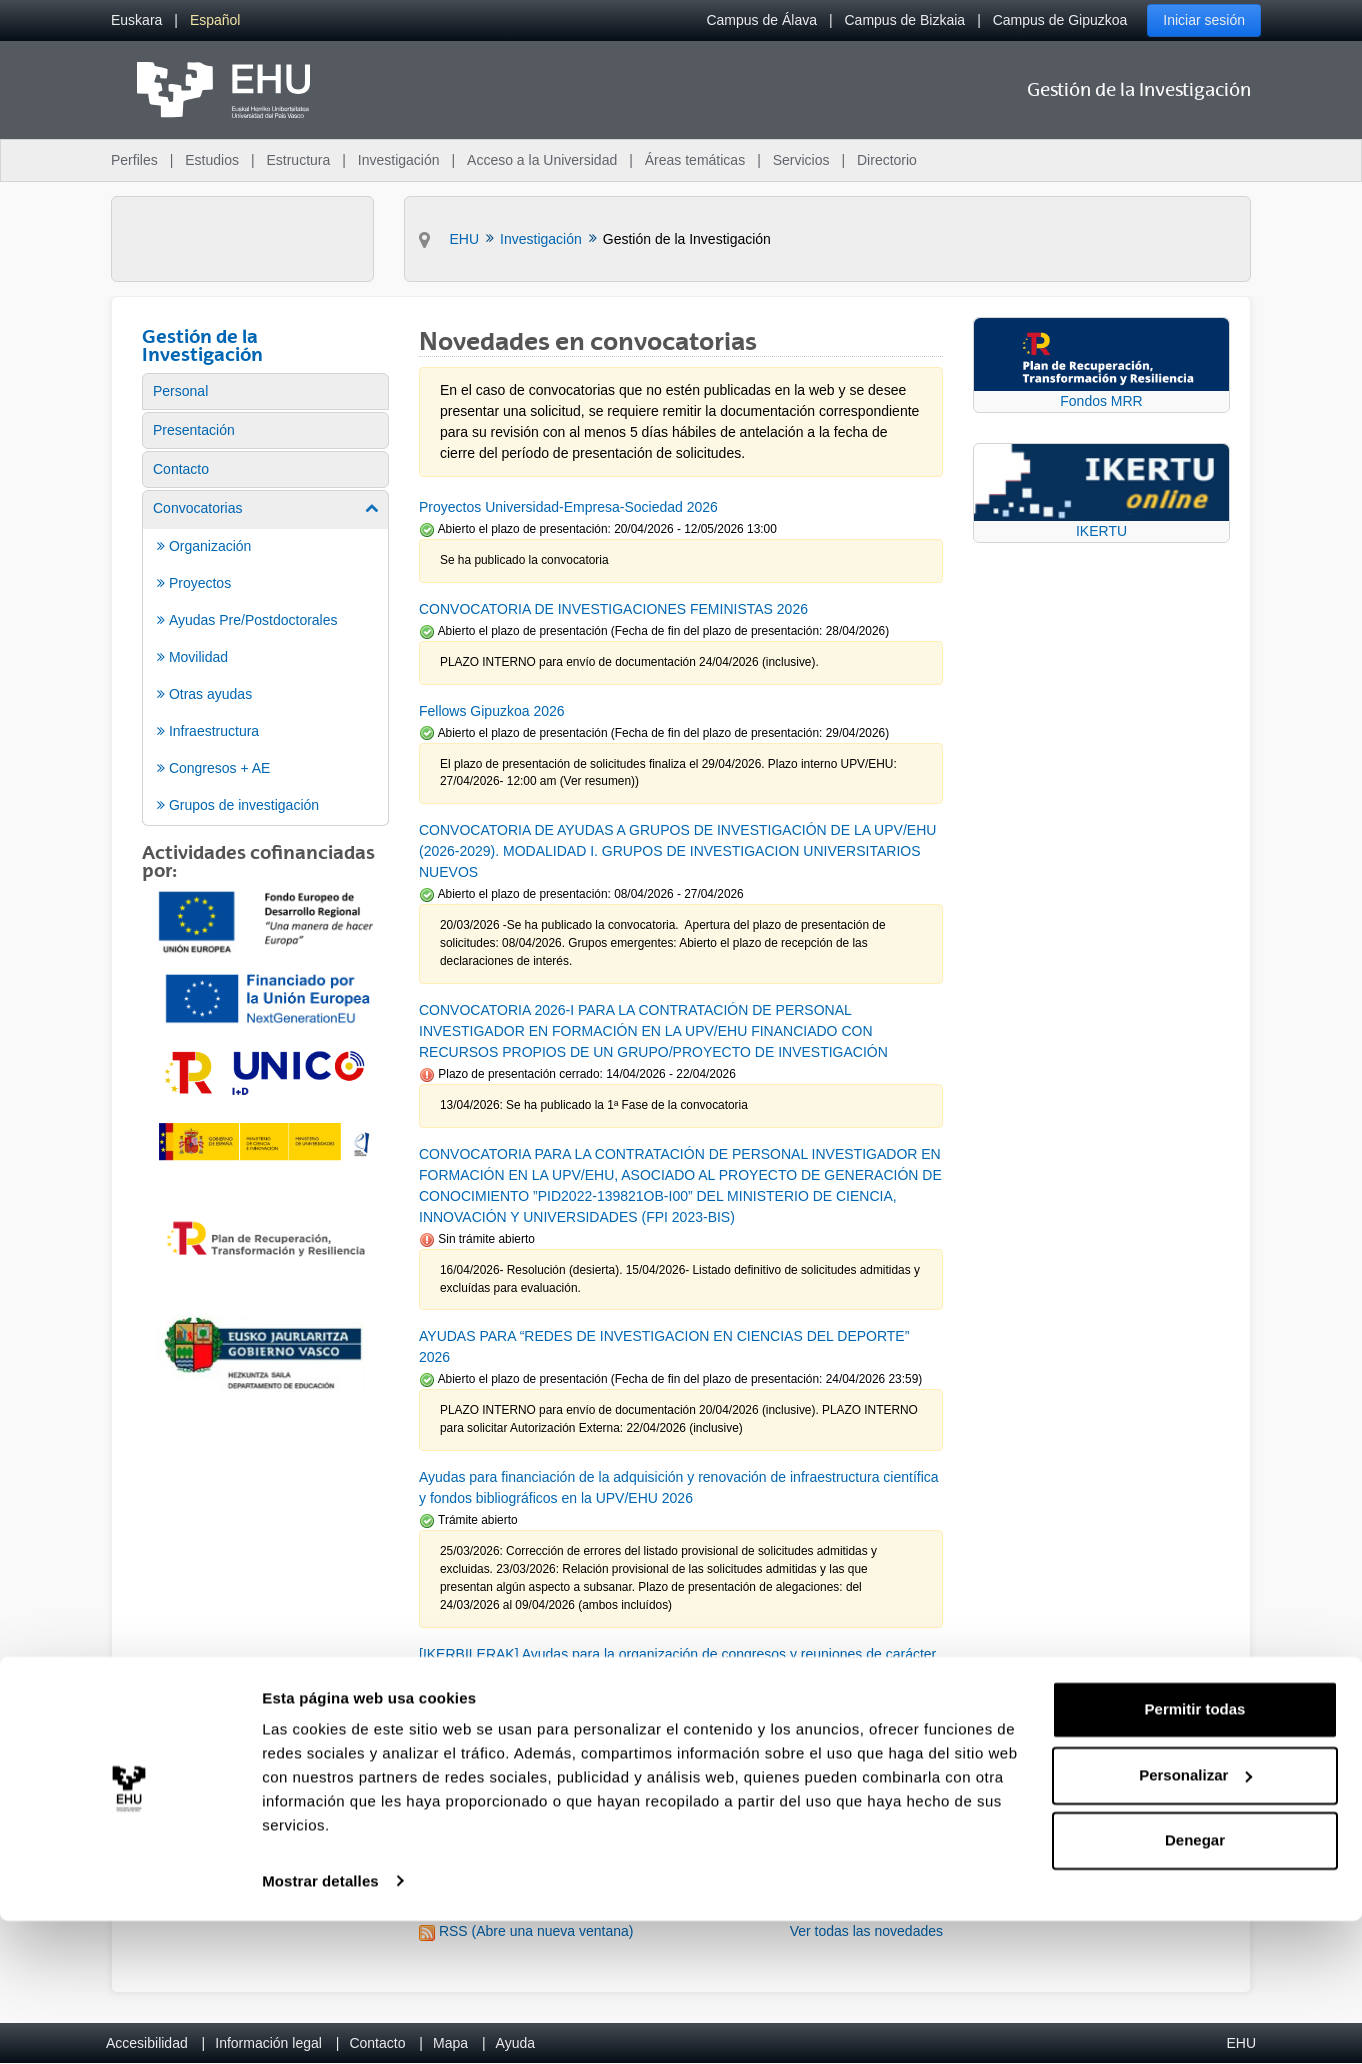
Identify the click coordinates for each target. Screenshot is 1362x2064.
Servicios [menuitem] (801, 160)
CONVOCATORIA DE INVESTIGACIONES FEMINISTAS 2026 (613, 609)
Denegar (1195, 1984)
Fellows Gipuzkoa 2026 (492, 711)
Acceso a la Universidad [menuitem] (542, 160)
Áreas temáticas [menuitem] (695, 160)
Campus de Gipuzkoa (1060, 20)
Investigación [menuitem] (399, 160)
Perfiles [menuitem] (134, 160)
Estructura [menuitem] (298, 160)
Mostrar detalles (320, 2024)
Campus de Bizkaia (905, 20)
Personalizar (1195, 1918)
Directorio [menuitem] (887, 160)
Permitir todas (1195, 1853)
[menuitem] (136, 20)
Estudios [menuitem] (212, 160)
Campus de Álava (761, 20)
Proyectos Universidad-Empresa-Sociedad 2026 (568, 507)
